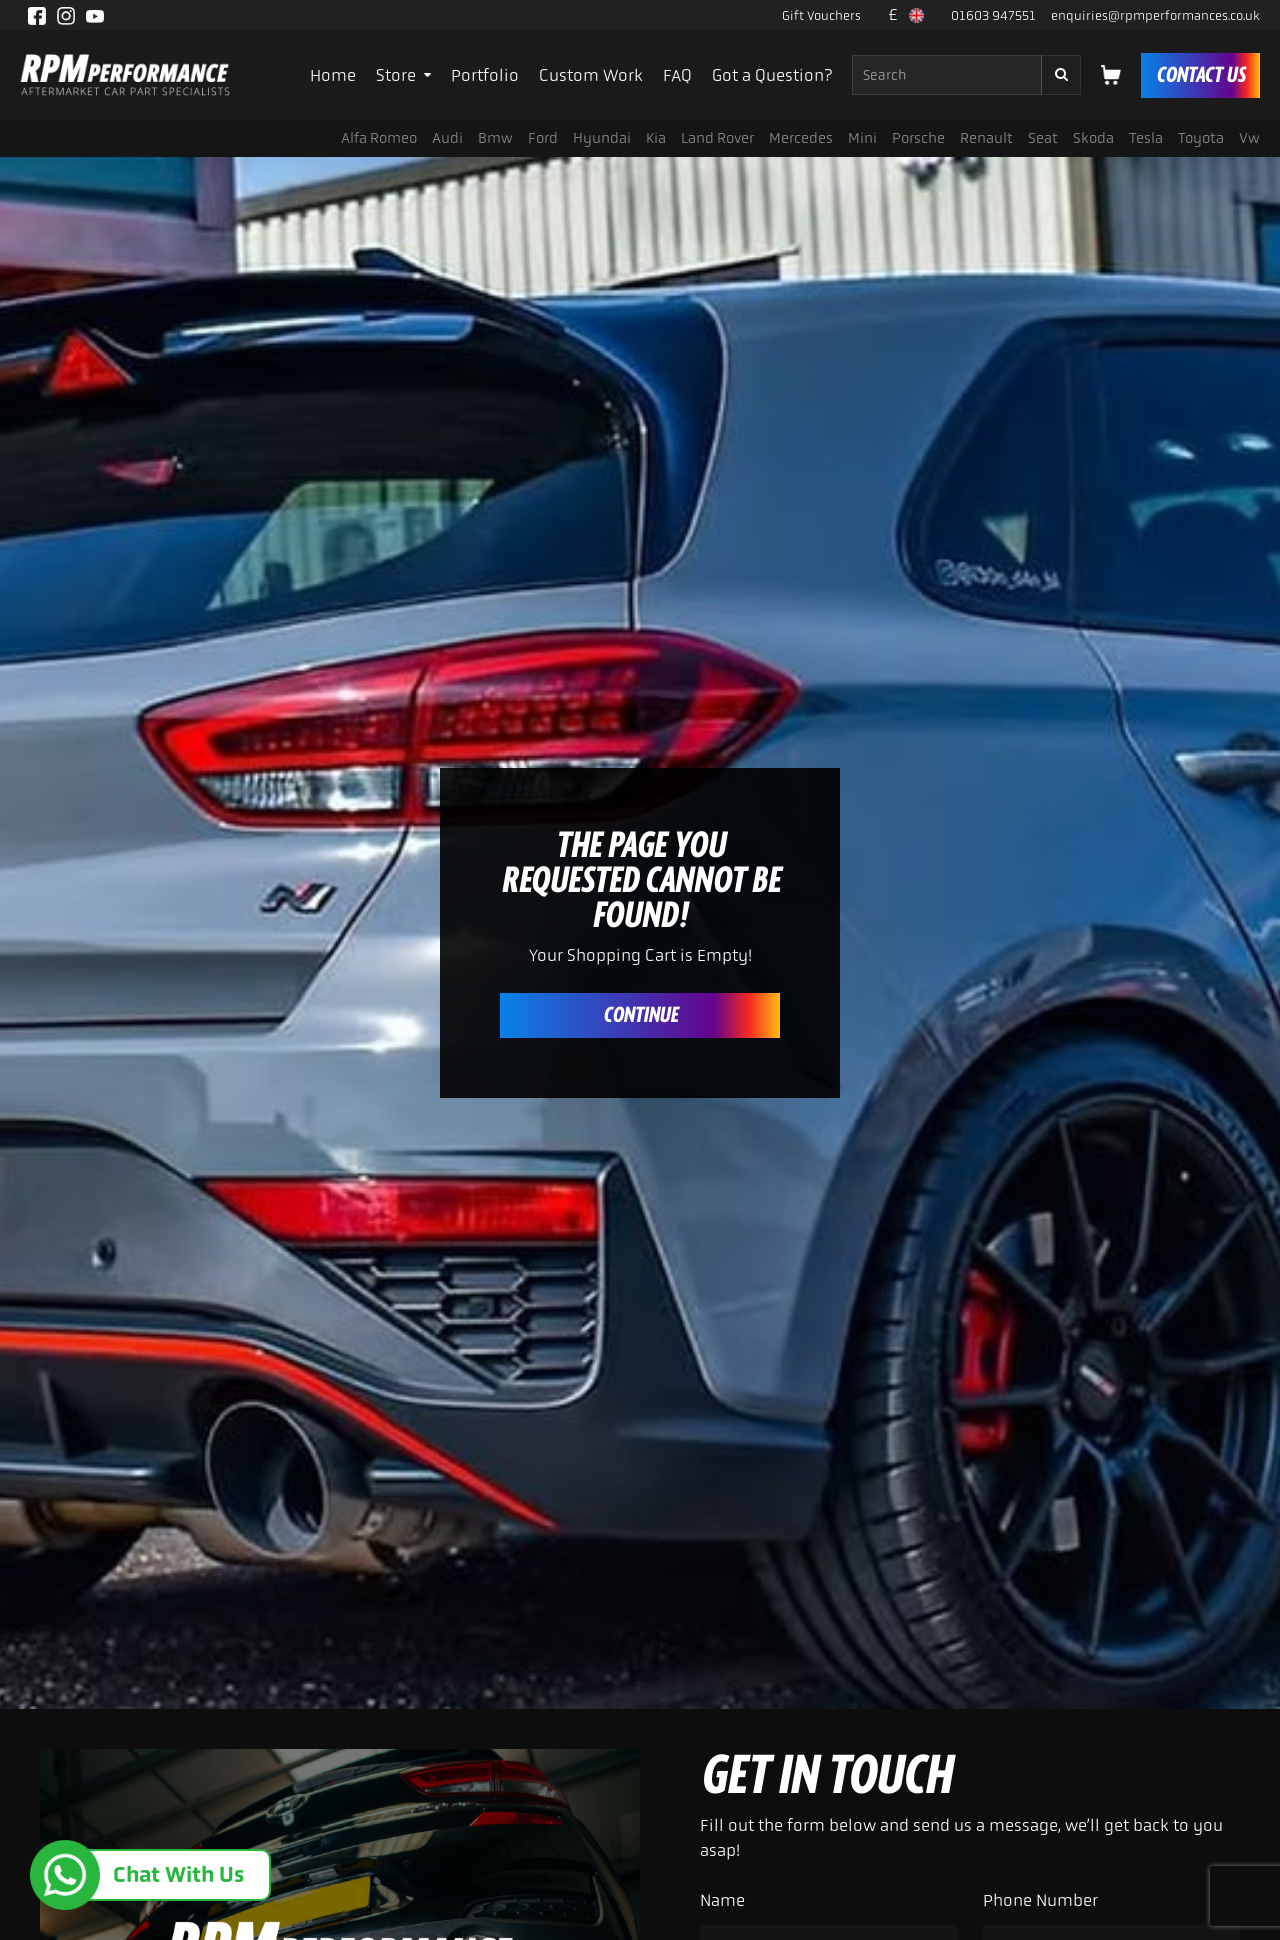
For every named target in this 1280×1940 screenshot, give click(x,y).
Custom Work (591, 75)
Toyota (1201, 138)
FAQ (677, 75)
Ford (543, 138)
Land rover (717, 138)
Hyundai (602, 138)
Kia (656, 138)
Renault (986, 138)
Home (333, 75)
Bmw (495, 138)
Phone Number (1040, 1900)
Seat (1043, 138)
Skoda (1093, 138)
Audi (447, 138)
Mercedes (801, 138)
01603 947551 (993, 15)
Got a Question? (772, 75)
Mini (862, 138)
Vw (1249, 138)
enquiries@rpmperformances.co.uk (1155, 15)
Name (722, 1900)
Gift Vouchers (821, 15)
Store (403, 75)
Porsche (918, 138)
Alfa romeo (379, 138)
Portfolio (485, 75)
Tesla (1146, 138)
